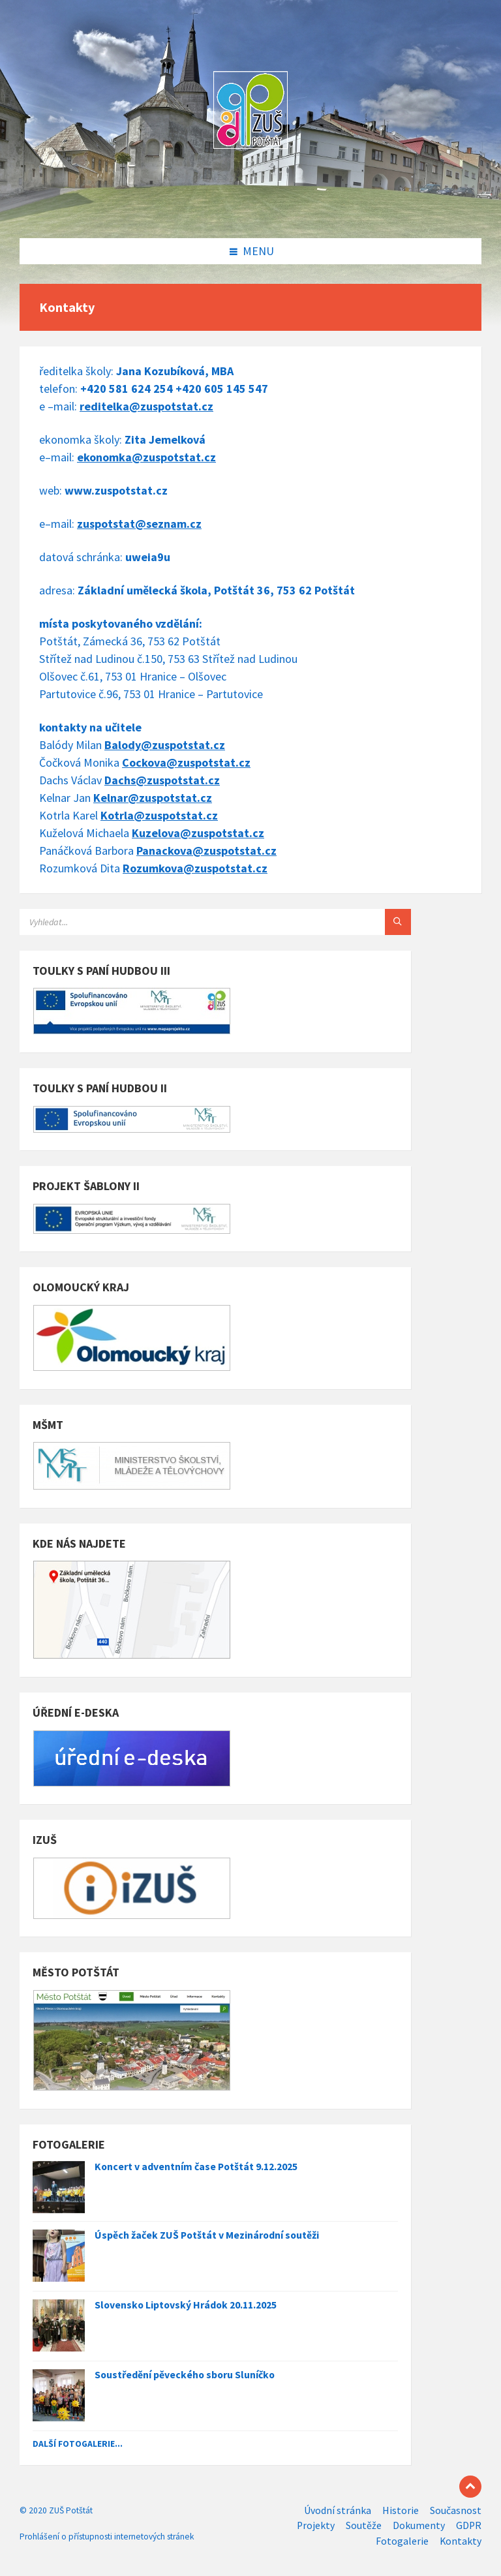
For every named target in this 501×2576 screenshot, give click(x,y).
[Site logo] (250, 211)
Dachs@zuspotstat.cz (162, 780)
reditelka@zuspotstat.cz (146, 406)
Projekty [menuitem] (316, 2525)
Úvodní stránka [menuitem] (337, 2510)
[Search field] (183, 922)
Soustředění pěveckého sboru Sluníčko (185, 2375)
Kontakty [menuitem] (460, 2541)
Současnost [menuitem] (455, 2510)
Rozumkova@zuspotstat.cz (195, 868)
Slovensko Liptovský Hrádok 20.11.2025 (186, 2305)
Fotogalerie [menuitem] (402, 2541)
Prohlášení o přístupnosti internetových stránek (107, 2536)
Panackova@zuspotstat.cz (206, 850)
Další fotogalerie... (78, 2443)
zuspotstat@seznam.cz (139, 523)
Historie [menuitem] (400, 2510)
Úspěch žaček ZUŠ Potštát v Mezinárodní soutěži (207, 2235)
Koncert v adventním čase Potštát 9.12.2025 (196, 2166)
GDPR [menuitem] (468, 2525)
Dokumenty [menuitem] (419, 2525)
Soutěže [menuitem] (364, 2525)
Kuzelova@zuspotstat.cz (198, 832)
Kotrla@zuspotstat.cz (159, 815)
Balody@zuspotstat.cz (164, 744)
